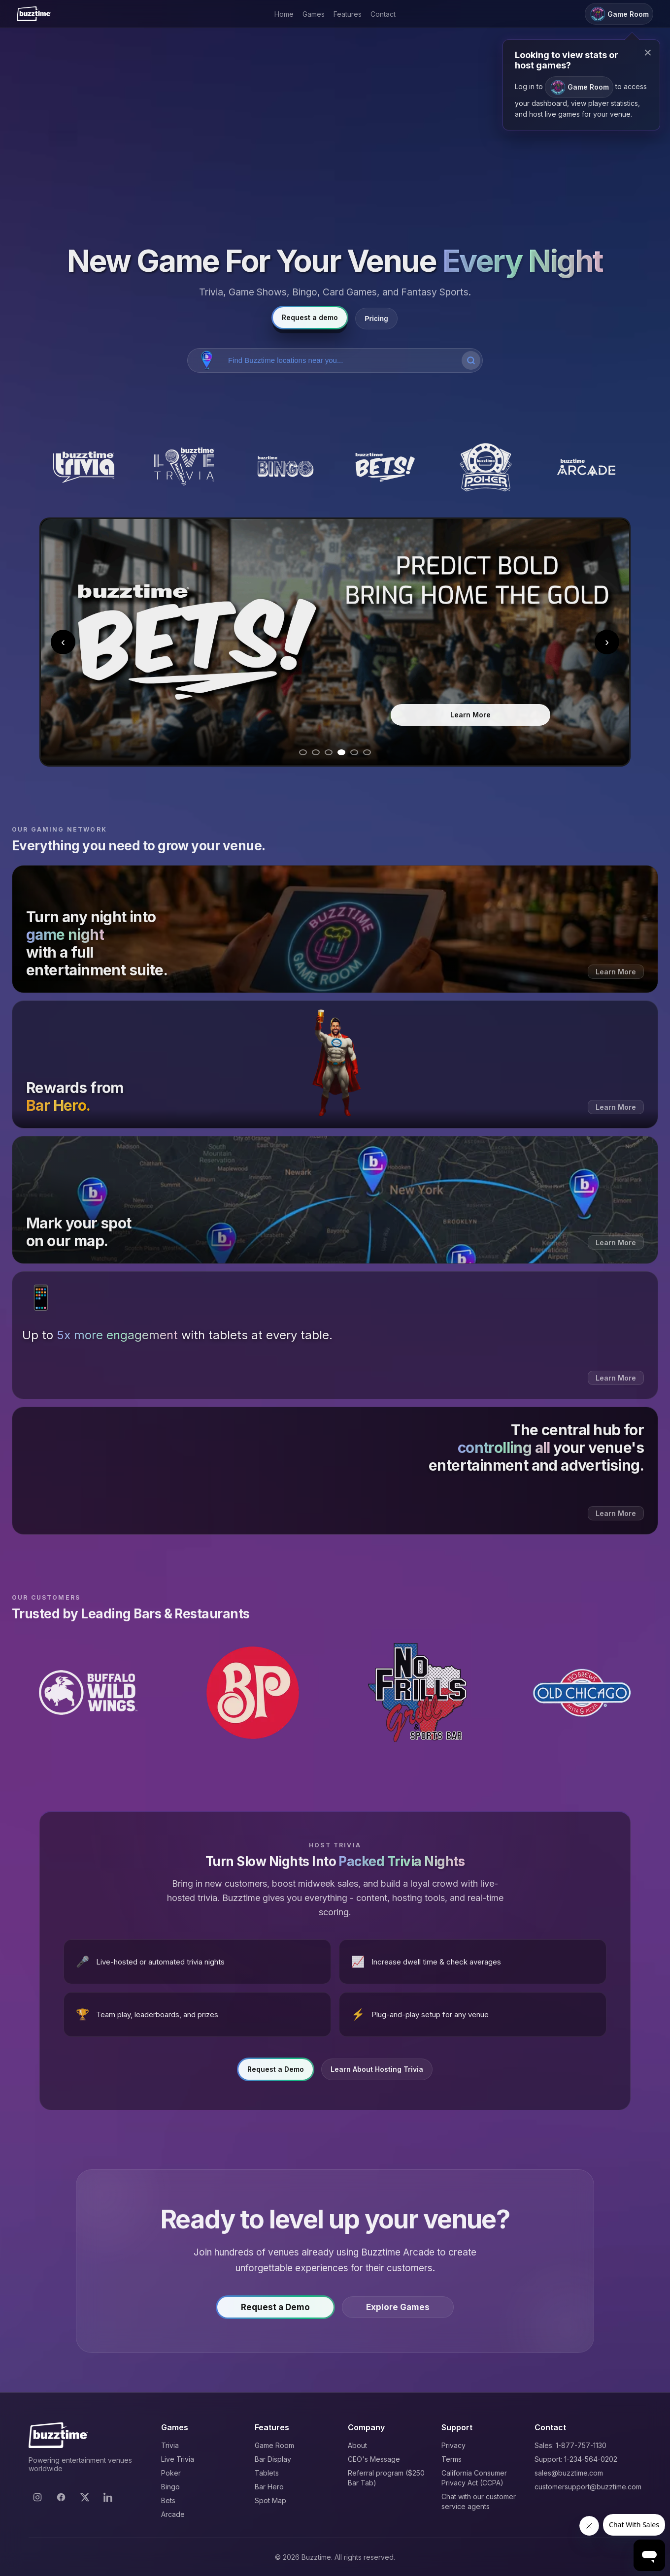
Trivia (170, 2445)
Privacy (453, 2445)
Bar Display (273, 2459)
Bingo (170, 2486)
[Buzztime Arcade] (586, 467)
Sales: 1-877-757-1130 (570, 2445)
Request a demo (310, 317)
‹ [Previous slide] (63, 641)
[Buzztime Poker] (486, 467)
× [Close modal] (648, 52)
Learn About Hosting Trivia (377, 2069)
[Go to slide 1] (303, 752)
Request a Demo (275, 2069)
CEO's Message (374, 2459)
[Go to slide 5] (354, 752)
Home (284, 14)
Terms (451, 2459)
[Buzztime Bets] (385, 467)
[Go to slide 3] (329, 752)
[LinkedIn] (108, 2497)
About (357, 2445)
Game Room (274, 2445)
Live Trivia (177, 2459)
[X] (85, 2497)
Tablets (267, 2473)
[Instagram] (37, 2497)
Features (348, 14)
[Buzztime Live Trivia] (184, 467)
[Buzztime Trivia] (84, 467)
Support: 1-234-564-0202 (576, 2459)
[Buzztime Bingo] (284, 467)
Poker (171, 2473)
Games (313, 14)
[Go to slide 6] (367, 752)
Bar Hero (269, 2486)
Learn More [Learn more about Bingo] (381, 718)
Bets (168, 2500)
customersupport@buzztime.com (588, 2486)
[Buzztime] (34, 13)
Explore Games (398, 2307)
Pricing (376, 318)
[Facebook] (61, 2497)
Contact (383, 14)
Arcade (173, 2514)
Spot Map (270, 2500)
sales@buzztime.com (569, 2473)
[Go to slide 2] (316, 752)
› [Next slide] (607, 641)
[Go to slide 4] (341, 752)
